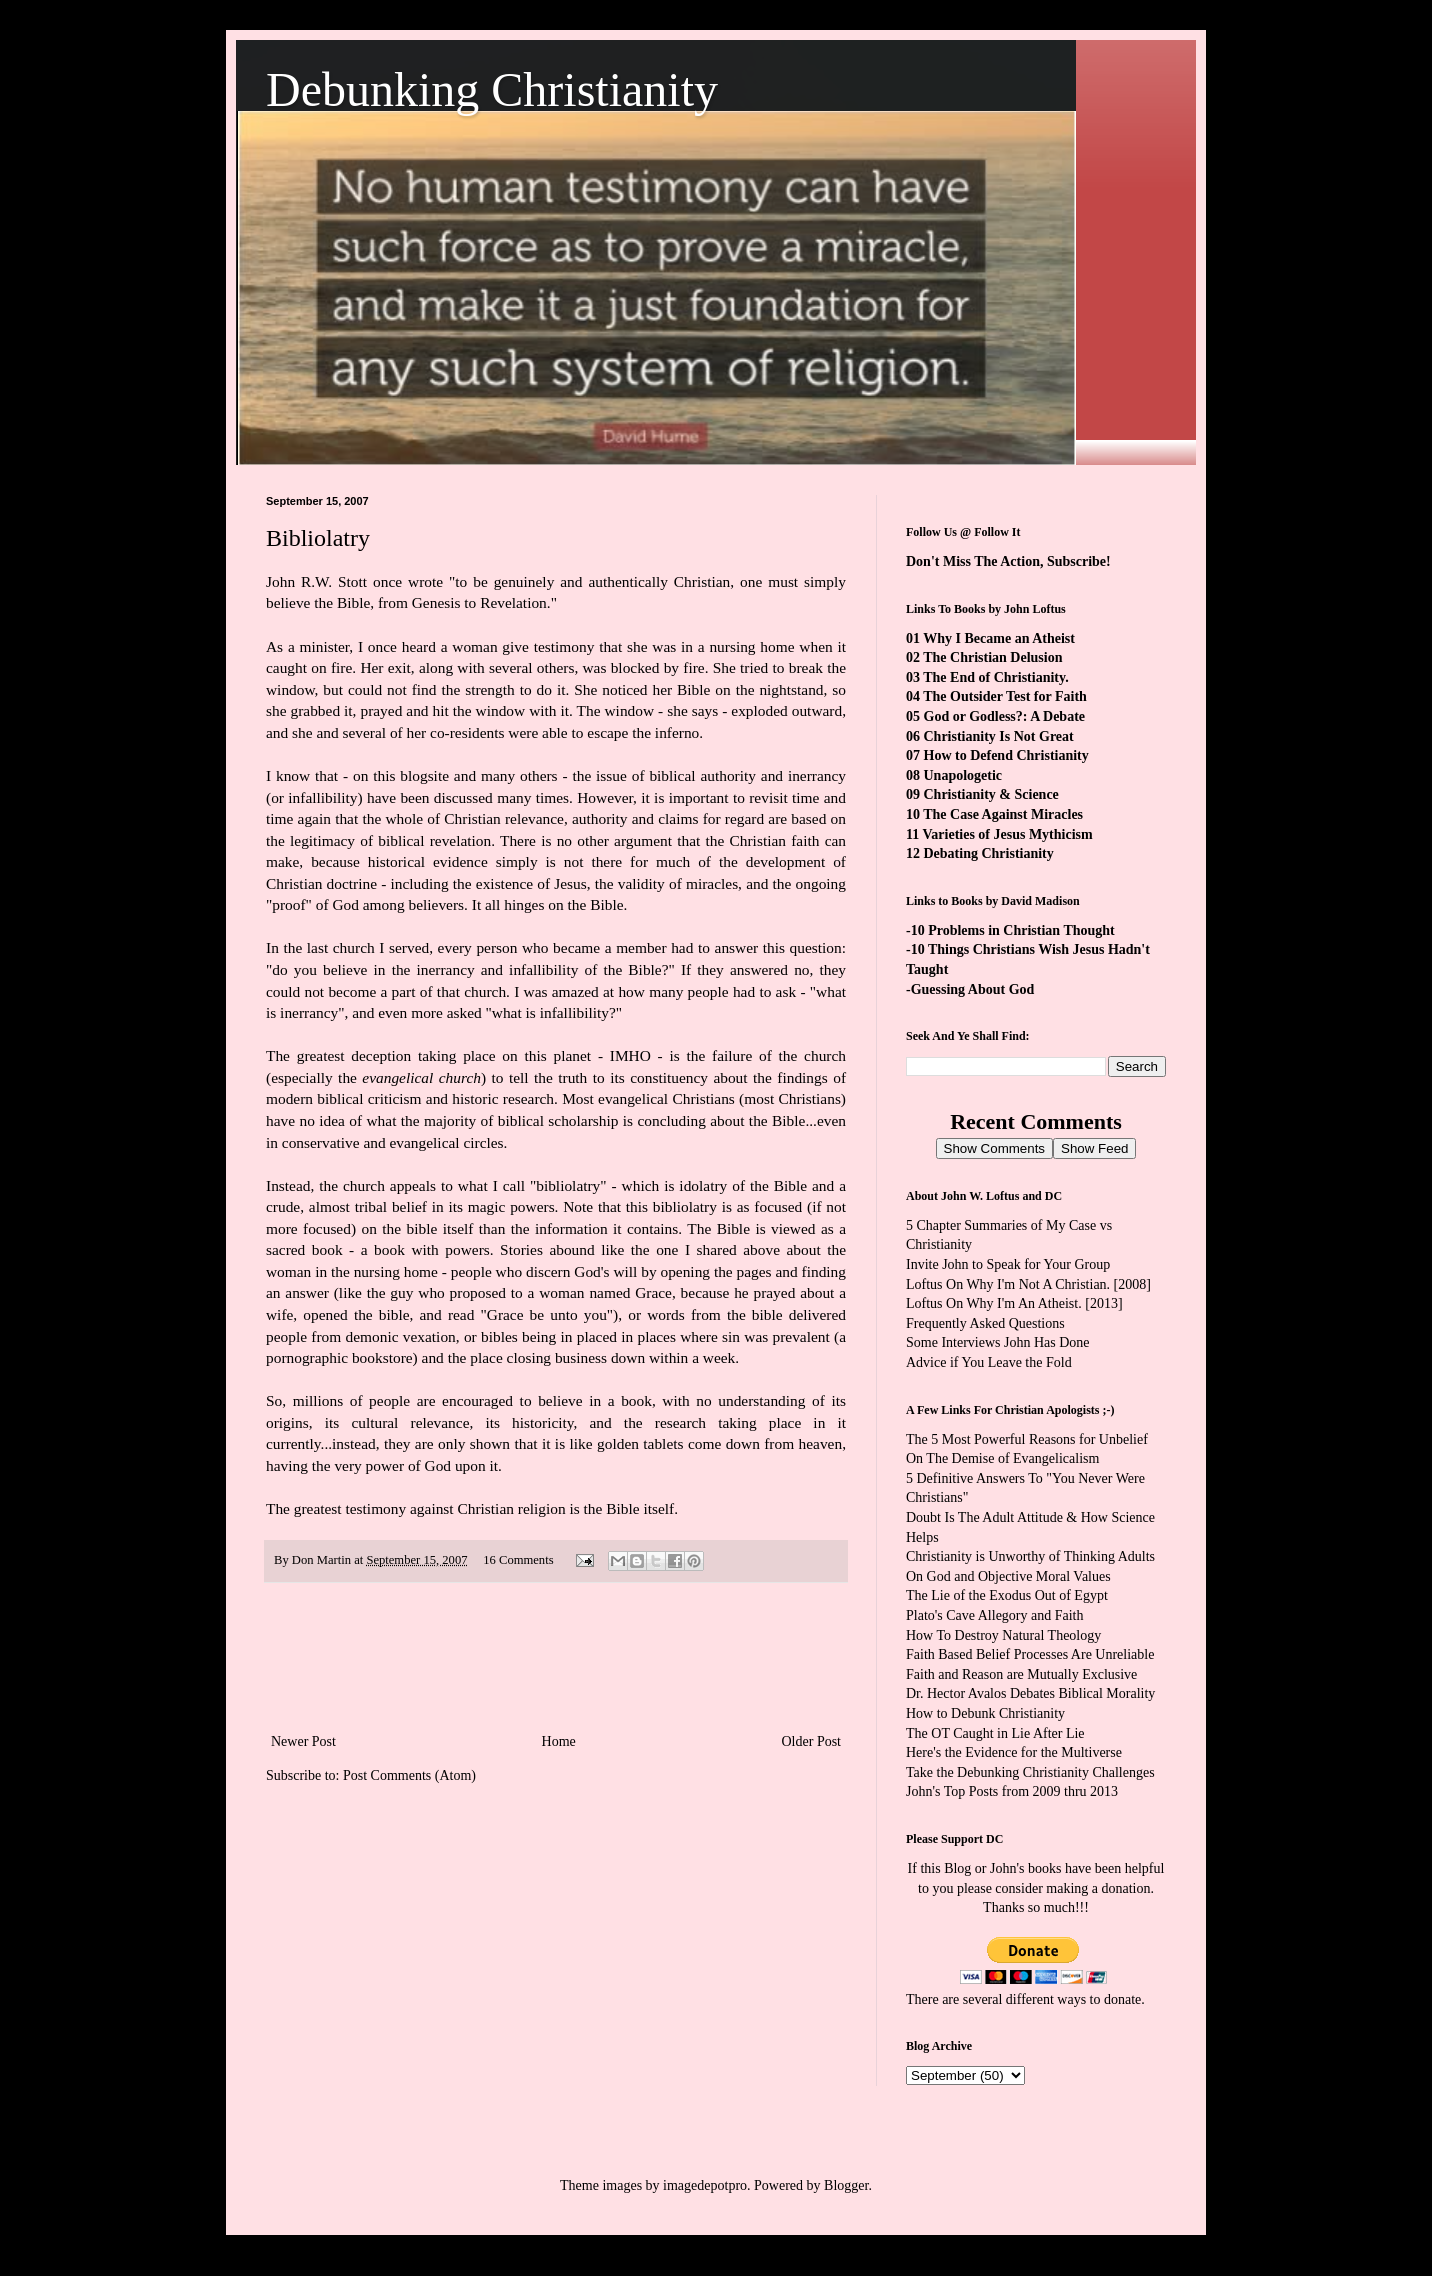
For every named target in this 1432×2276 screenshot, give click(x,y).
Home (559, 1741)
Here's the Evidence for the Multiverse (1014, 1752)
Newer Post (303, 1741)
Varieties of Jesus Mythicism (1007, 834)
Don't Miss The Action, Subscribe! (1008, 561)
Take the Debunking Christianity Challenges (1030, 1772)
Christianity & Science (991, 794)
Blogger (846, 2185)
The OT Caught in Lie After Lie (995, 1733)
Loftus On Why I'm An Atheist (992, 1303)
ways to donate (1099, 1999)
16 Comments (518, 1560)
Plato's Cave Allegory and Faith (995, 1615)
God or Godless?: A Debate (1005, 716)
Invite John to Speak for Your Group (1008, 1264)
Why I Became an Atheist (999, 638)
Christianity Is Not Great (999, 736)
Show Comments (994, 1148)
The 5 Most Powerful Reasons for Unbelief (1027, 1439)
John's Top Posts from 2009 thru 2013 (1012, 1791)
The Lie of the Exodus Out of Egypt (1007, 1595)
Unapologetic (963, 775)
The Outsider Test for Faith (1005, 696)
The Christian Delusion (992, 657)
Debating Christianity (989, 853)
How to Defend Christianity (1006, 755)
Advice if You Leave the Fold (989, 1362)
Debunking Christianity (492, 89)
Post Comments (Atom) (409, 1775)
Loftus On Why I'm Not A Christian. (1008, 1284)
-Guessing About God (970, 989)
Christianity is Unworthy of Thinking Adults (1030, 1556)
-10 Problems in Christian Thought (1010, 930)
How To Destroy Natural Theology (1003, 1635)
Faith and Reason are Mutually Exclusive (1021, 1674)
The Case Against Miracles (1003, 814)
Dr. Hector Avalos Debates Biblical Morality (1030, 1693)
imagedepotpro (705, 2185)
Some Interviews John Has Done (998, 1342)
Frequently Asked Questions (985, 1323)
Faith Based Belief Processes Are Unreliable (1030, 1654)
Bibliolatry (318, 538)
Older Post (812, 1741)
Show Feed (1094, 1148)
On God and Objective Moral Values (1008, 1576)
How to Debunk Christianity (985, 1713)
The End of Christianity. (995, 677)
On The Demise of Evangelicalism (1002, 1458)
